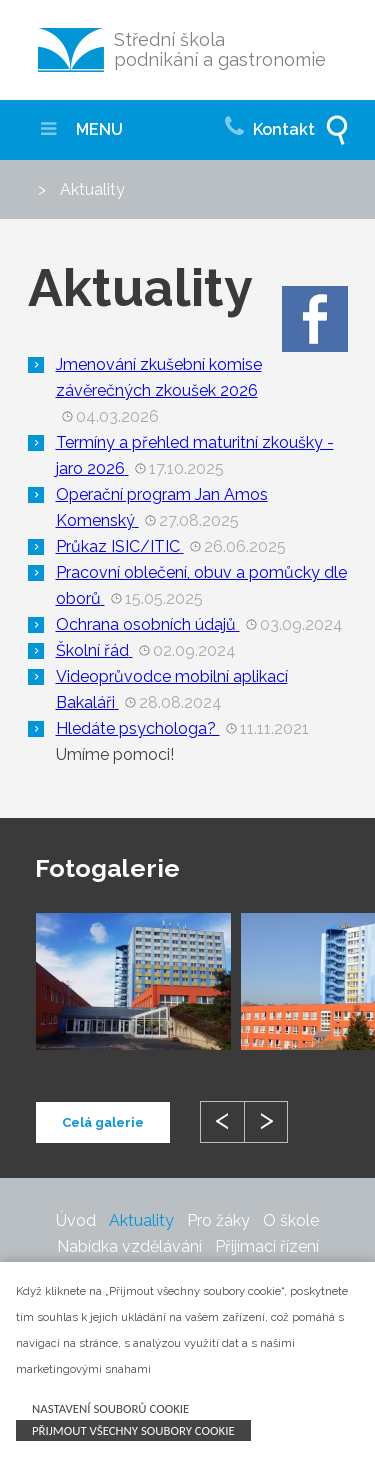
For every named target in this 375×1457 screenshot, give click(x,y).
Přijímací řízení (267, 1246)
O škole (291, 1220)
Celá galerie (103, 1122)
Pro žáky (218, 1220)
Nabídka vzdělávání (129, 1246)
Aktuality (141, 1220)
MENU (82, 129)
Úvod (76, 1220)
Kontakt (270, 124)
